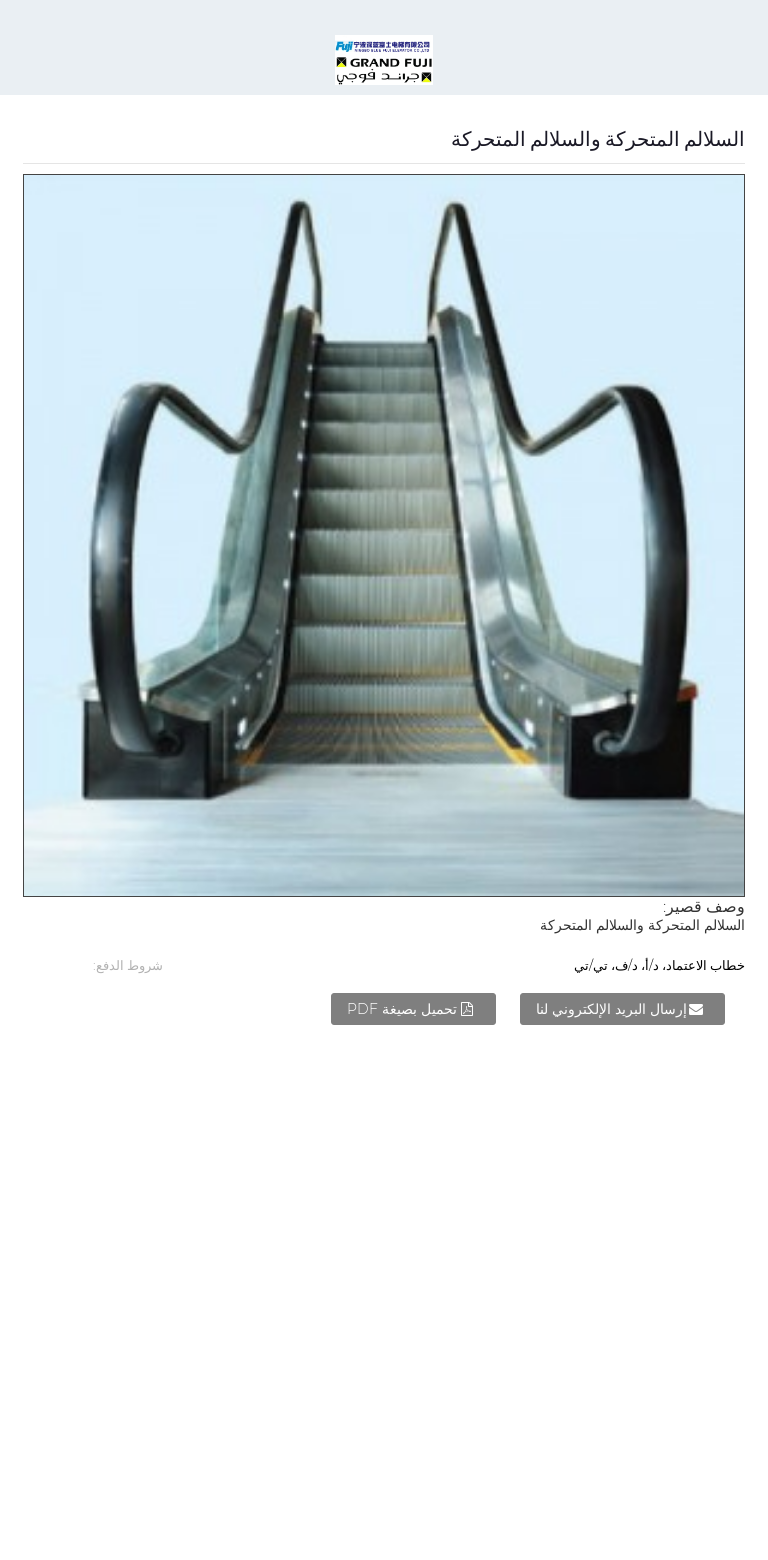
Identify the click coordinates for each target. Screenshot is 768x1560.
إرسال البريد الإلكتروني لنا (611, 1009)
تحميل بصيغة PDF (402, 1009)
